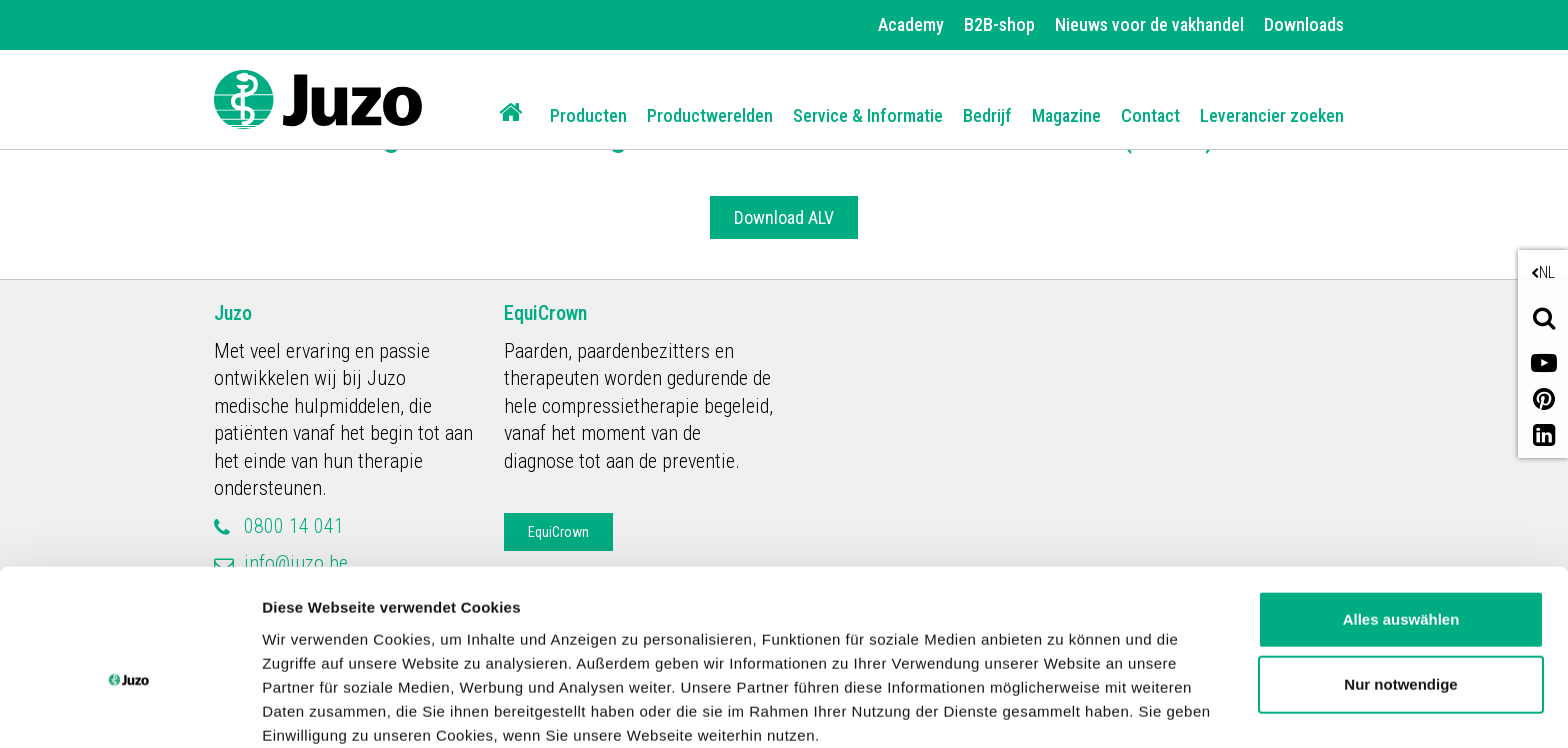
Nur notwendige (1400, 578)
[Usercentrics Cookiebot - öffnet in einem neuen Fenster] (129, 709)
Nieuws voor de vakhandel (1149, 24)
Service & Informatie (868, 115)
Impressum (823, 653)
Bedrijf (987, 115)
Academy (911, 24)
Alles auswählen (1401, 513)
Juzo (233, 313)
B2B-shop (999, 24)
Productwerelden (710, 115)
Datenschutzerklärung (661, 653)
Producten (588, 115)
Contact (1150, 115)
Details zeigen (312, 708)
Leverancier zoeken (1272, 115)
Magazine (1066, 115)
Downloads (1304, 24)
